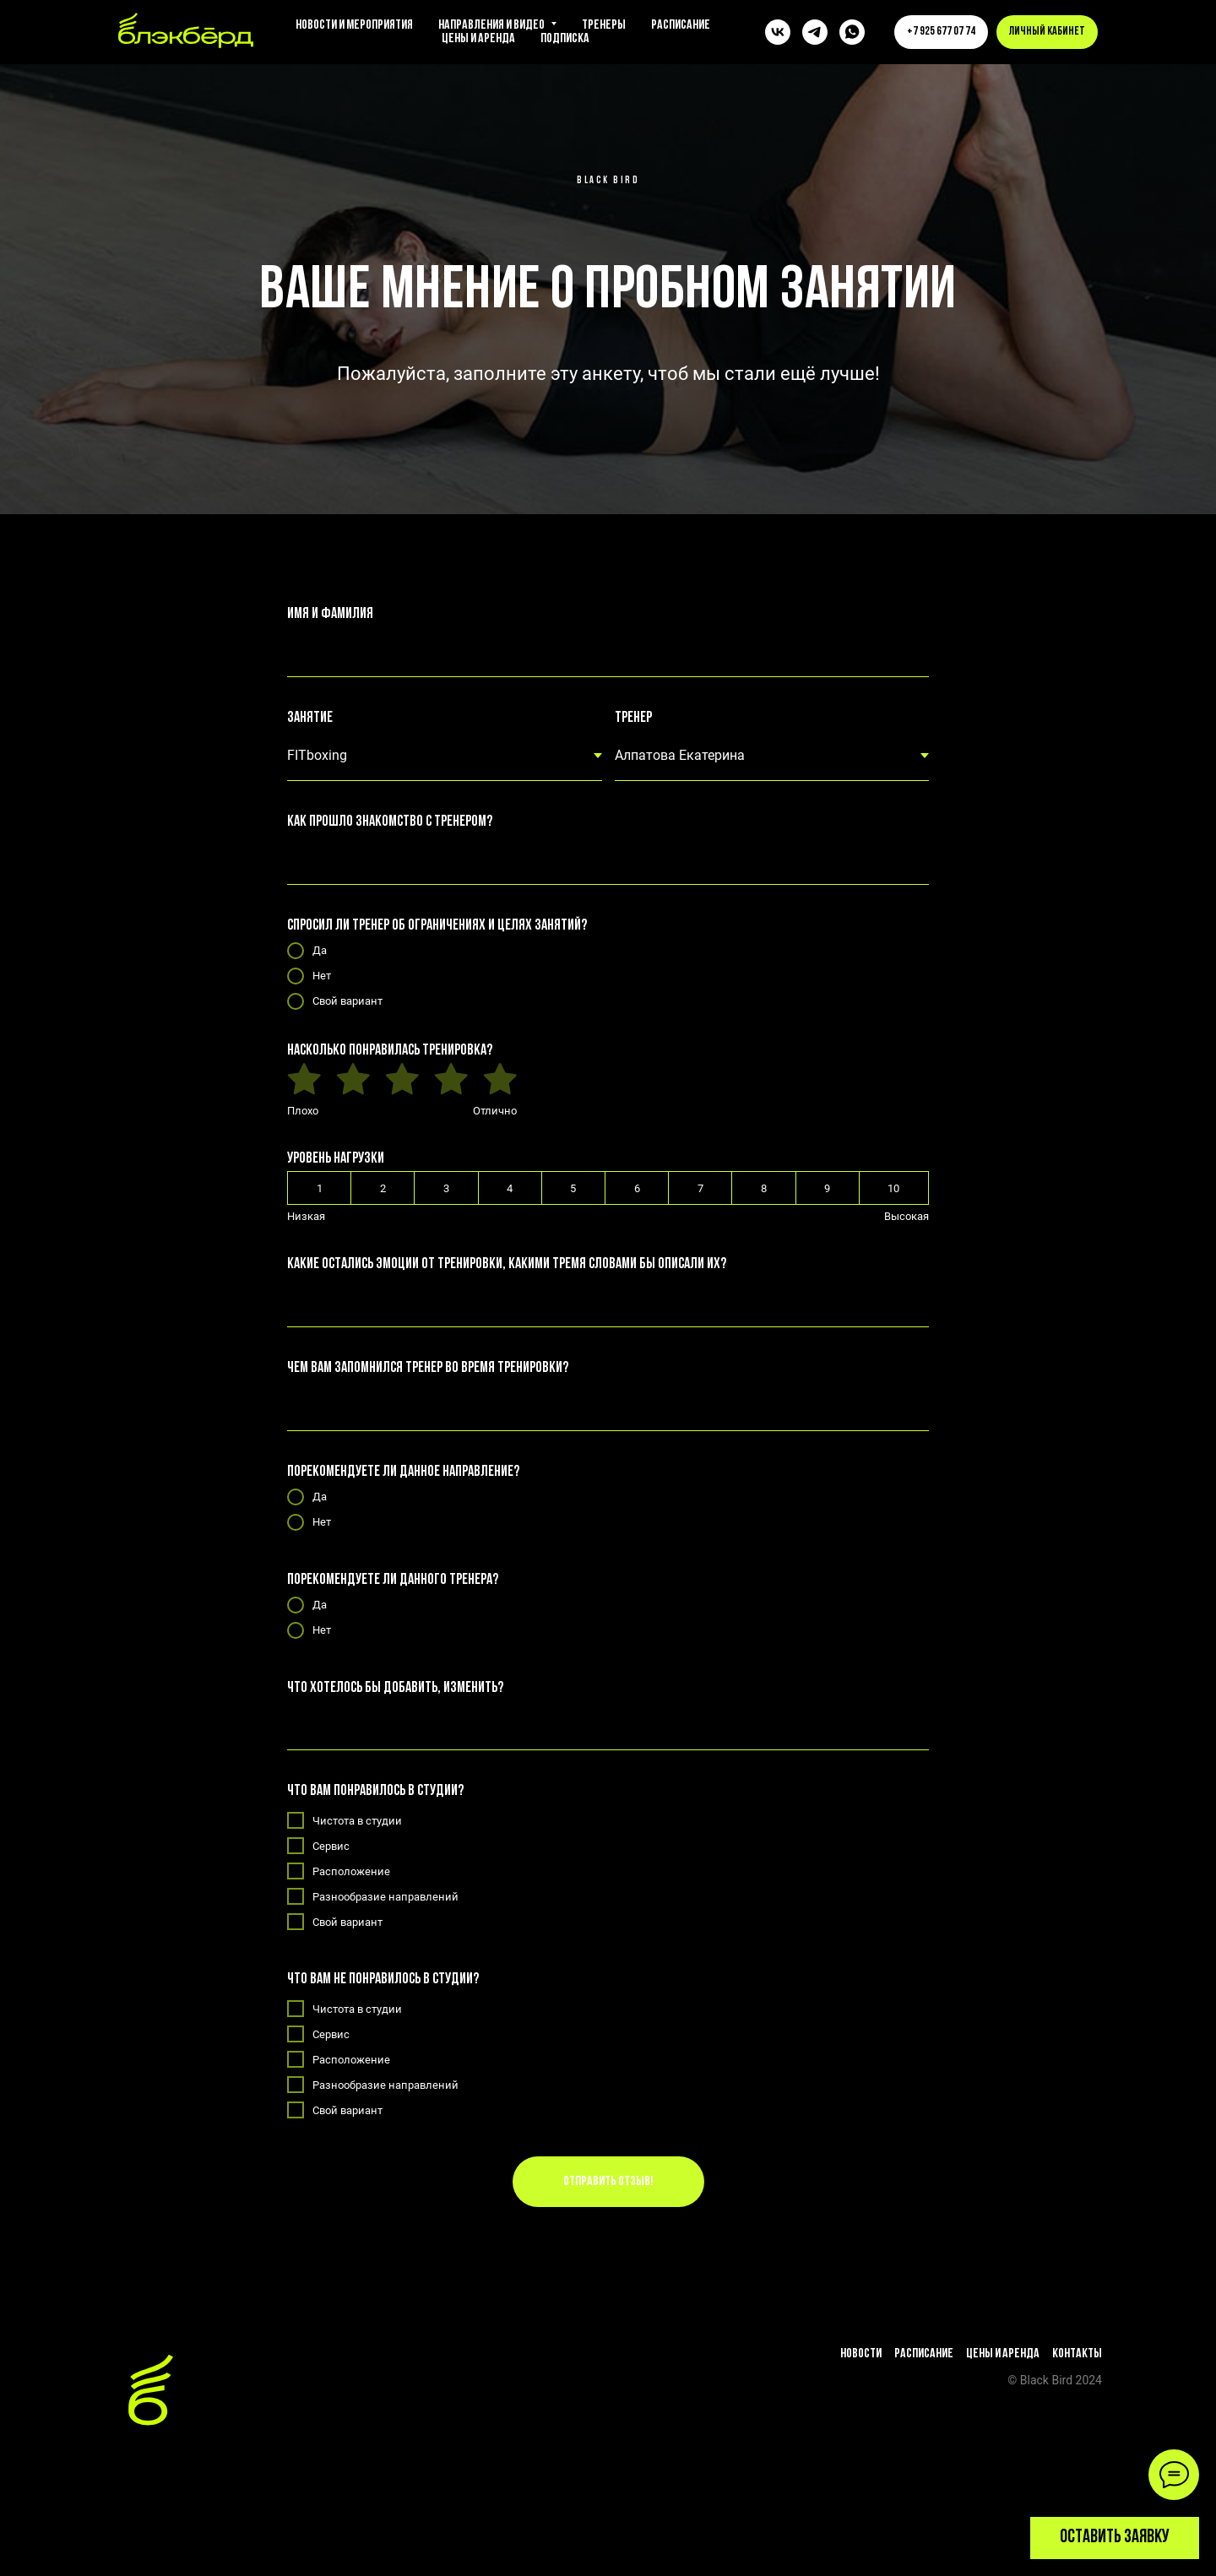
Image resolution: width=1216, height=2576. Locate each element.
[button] (1114, 2538)
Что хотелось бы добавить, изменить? (395, 1688)
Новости (861, 2354)
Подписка (564, 39)
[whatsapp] (852, 32)
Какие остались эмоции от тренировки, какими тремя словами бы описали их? (506, 1264)
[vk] (777, 32)
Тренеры (604, 25)
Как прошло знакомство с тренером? (389, 822)
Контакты (1077, 2354)
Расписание (680, 25)
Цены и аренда (478, 39)
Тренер (633, 718)
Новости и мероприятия (354, 25)
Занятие (310, 718)
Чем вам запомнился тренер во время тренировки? (427, 1368)
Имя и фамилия (330, 614)
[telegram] (815, 32)
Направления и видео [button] (492, 25)
